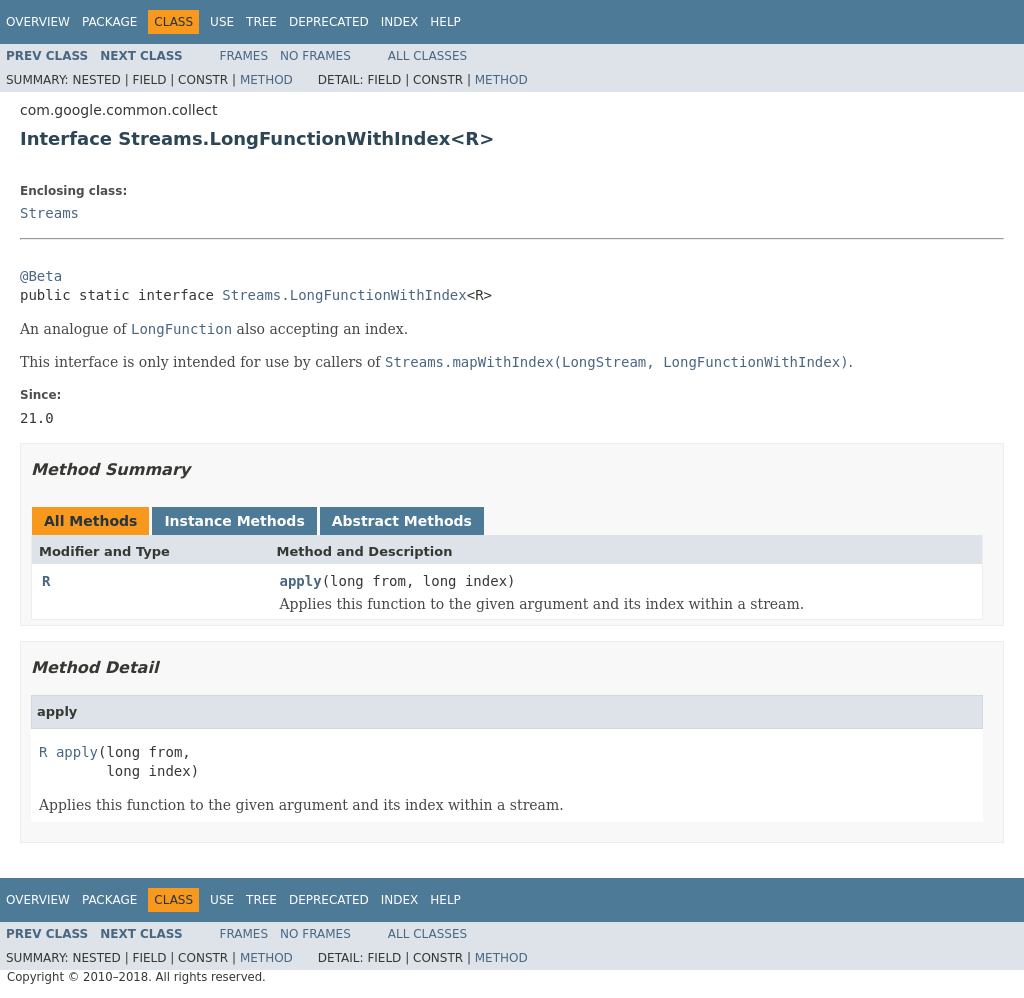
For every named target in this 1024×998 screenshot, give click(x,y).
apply (301, 581)
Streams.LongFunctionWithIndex (344, 295)
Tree (261, 22)
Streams (49, 213)
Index (400, 22)
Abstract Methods (402, 521)
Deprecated (329, 22)
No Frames (315, 56)
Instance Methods (234, 521)
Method (266, 80)
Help (445, 22)
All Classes (427, 56)
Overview (38, 22)
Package (109, 22)
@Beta (41, 276)
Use (222, 22)
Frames (244, 56)
